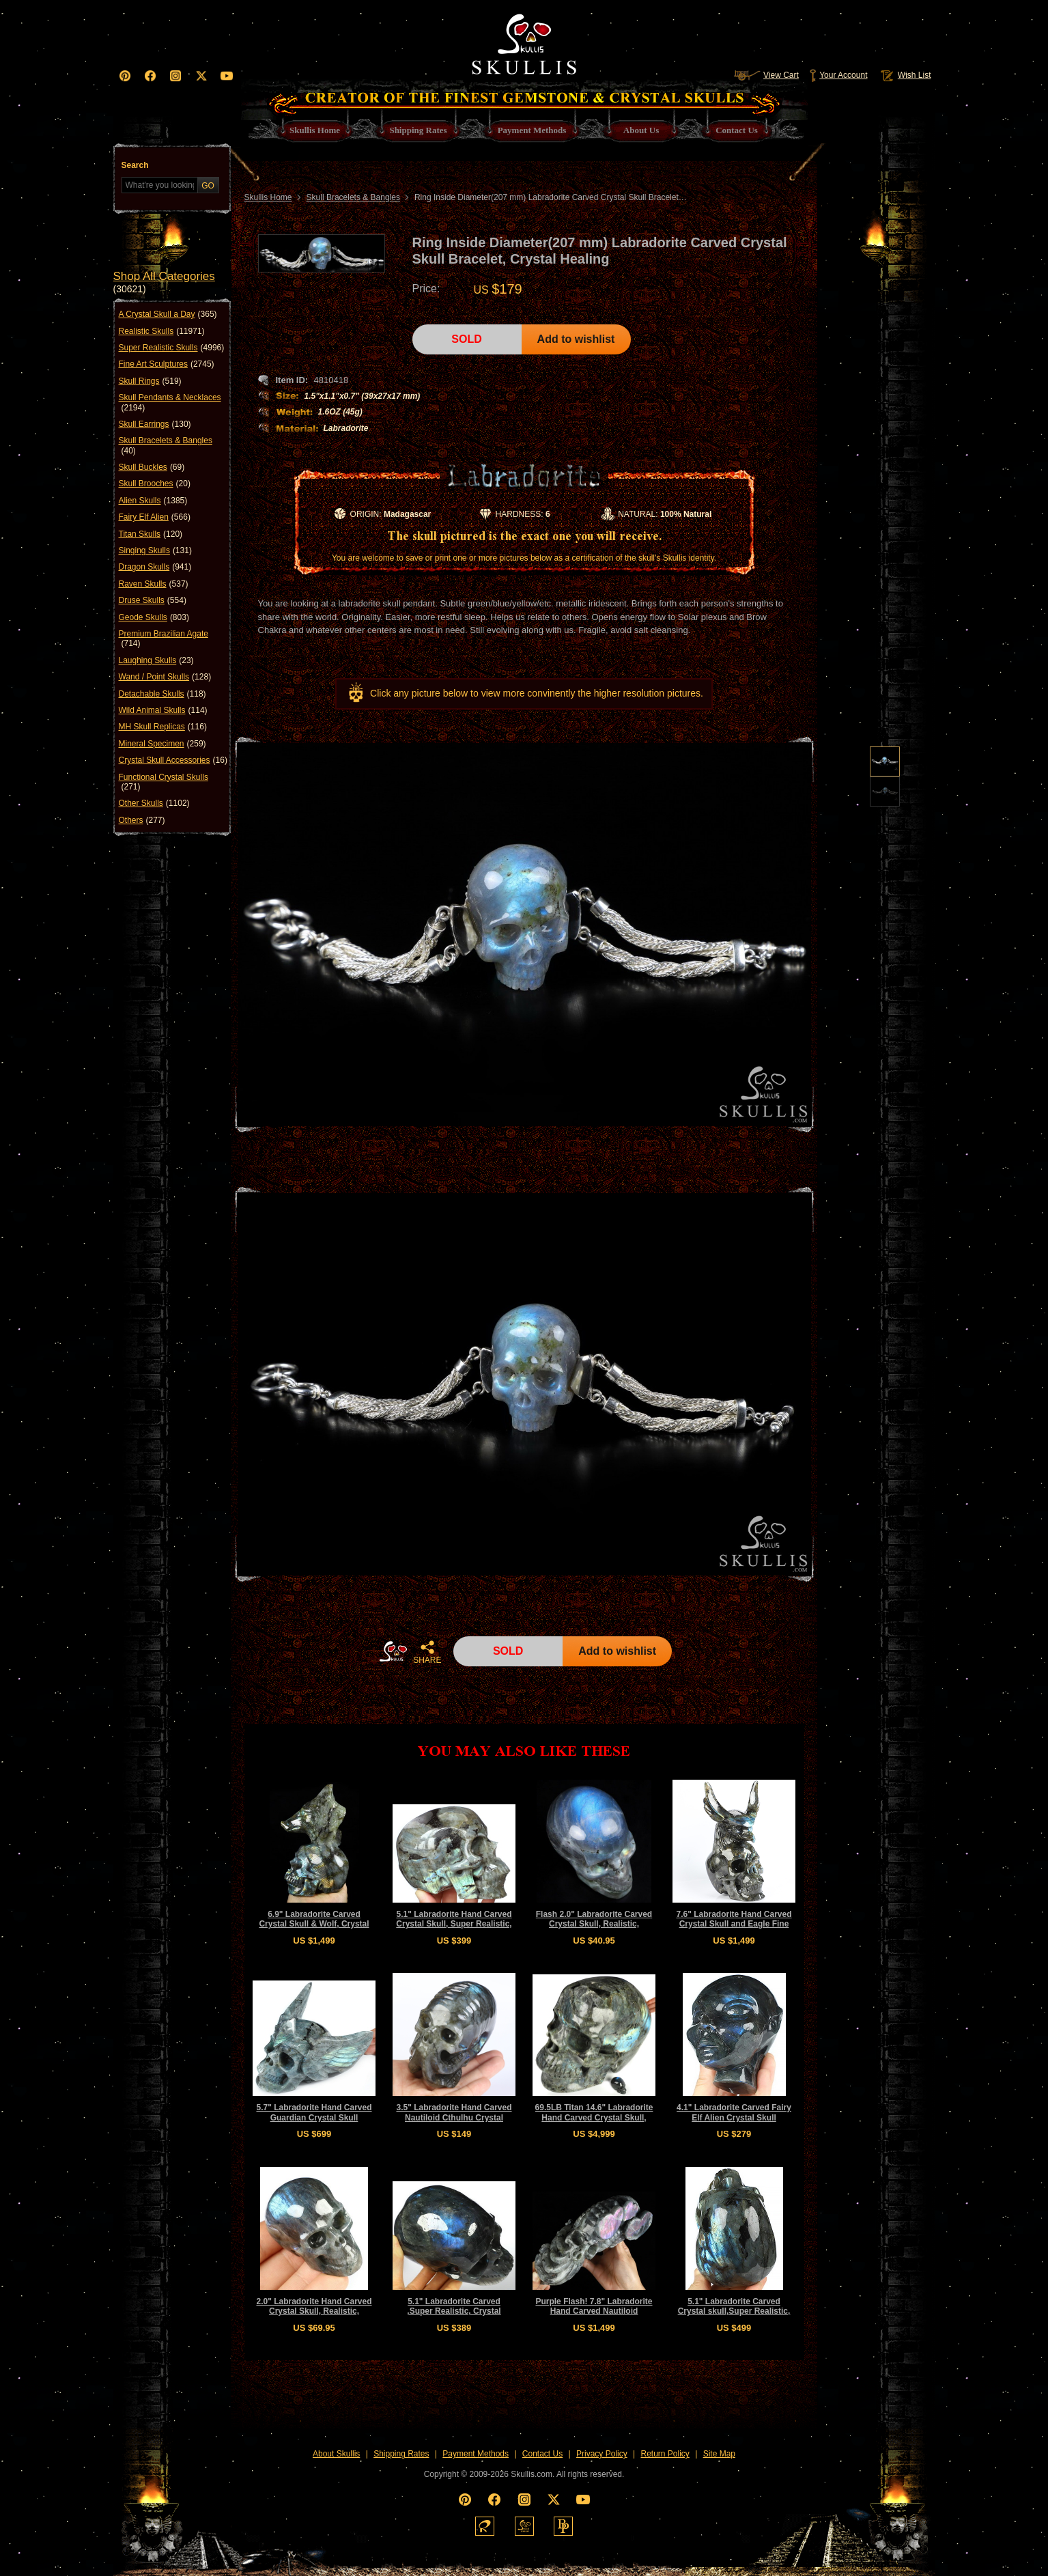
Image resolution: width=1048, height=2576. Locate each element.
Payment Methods (475, 2454)
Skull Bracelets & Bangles (165, 446)
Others (142, 820)
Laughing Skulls (156, 660)
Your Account (838, 75)
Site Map (719, 2454)
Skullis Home (268, 197)
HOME (393, 1651)
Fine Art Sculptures (166, 364)
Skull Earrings (155, 424)
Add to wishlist (576, 339)
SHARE (427, 1652)
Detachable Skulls (162, 694)
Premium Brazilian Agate (163, 639)
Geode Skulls (154, 617)
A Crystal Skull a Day (168, 314)
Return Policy (664, 2454)
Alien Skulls (153, 500)
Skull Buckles (152, 467)
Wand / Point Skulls (165, 677)
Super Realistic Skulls (172, 347)
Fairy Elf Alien (154, 517)
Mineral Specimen (162, 743)
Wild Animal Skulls (163, 710)
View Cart (766, 75)
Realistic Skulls (162, 331)
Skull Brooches (154, 483)
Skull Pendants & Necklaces (170, 402)
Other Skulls (154, 803)
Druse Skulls (152, 600)
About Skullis (336, 2454)
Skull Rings (150, 381)
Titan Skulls (151, 534)
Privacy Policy (601, 2454)
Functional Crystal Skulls (163, 782)
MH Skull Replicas (163, 726)
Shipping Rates (401, 2454)
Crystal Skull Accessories (173, 760)
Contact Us (542, 2454)
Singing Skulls (155, 550)
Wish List (904, 75)
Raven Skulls (153, 584)
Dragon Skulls (155, 567)
